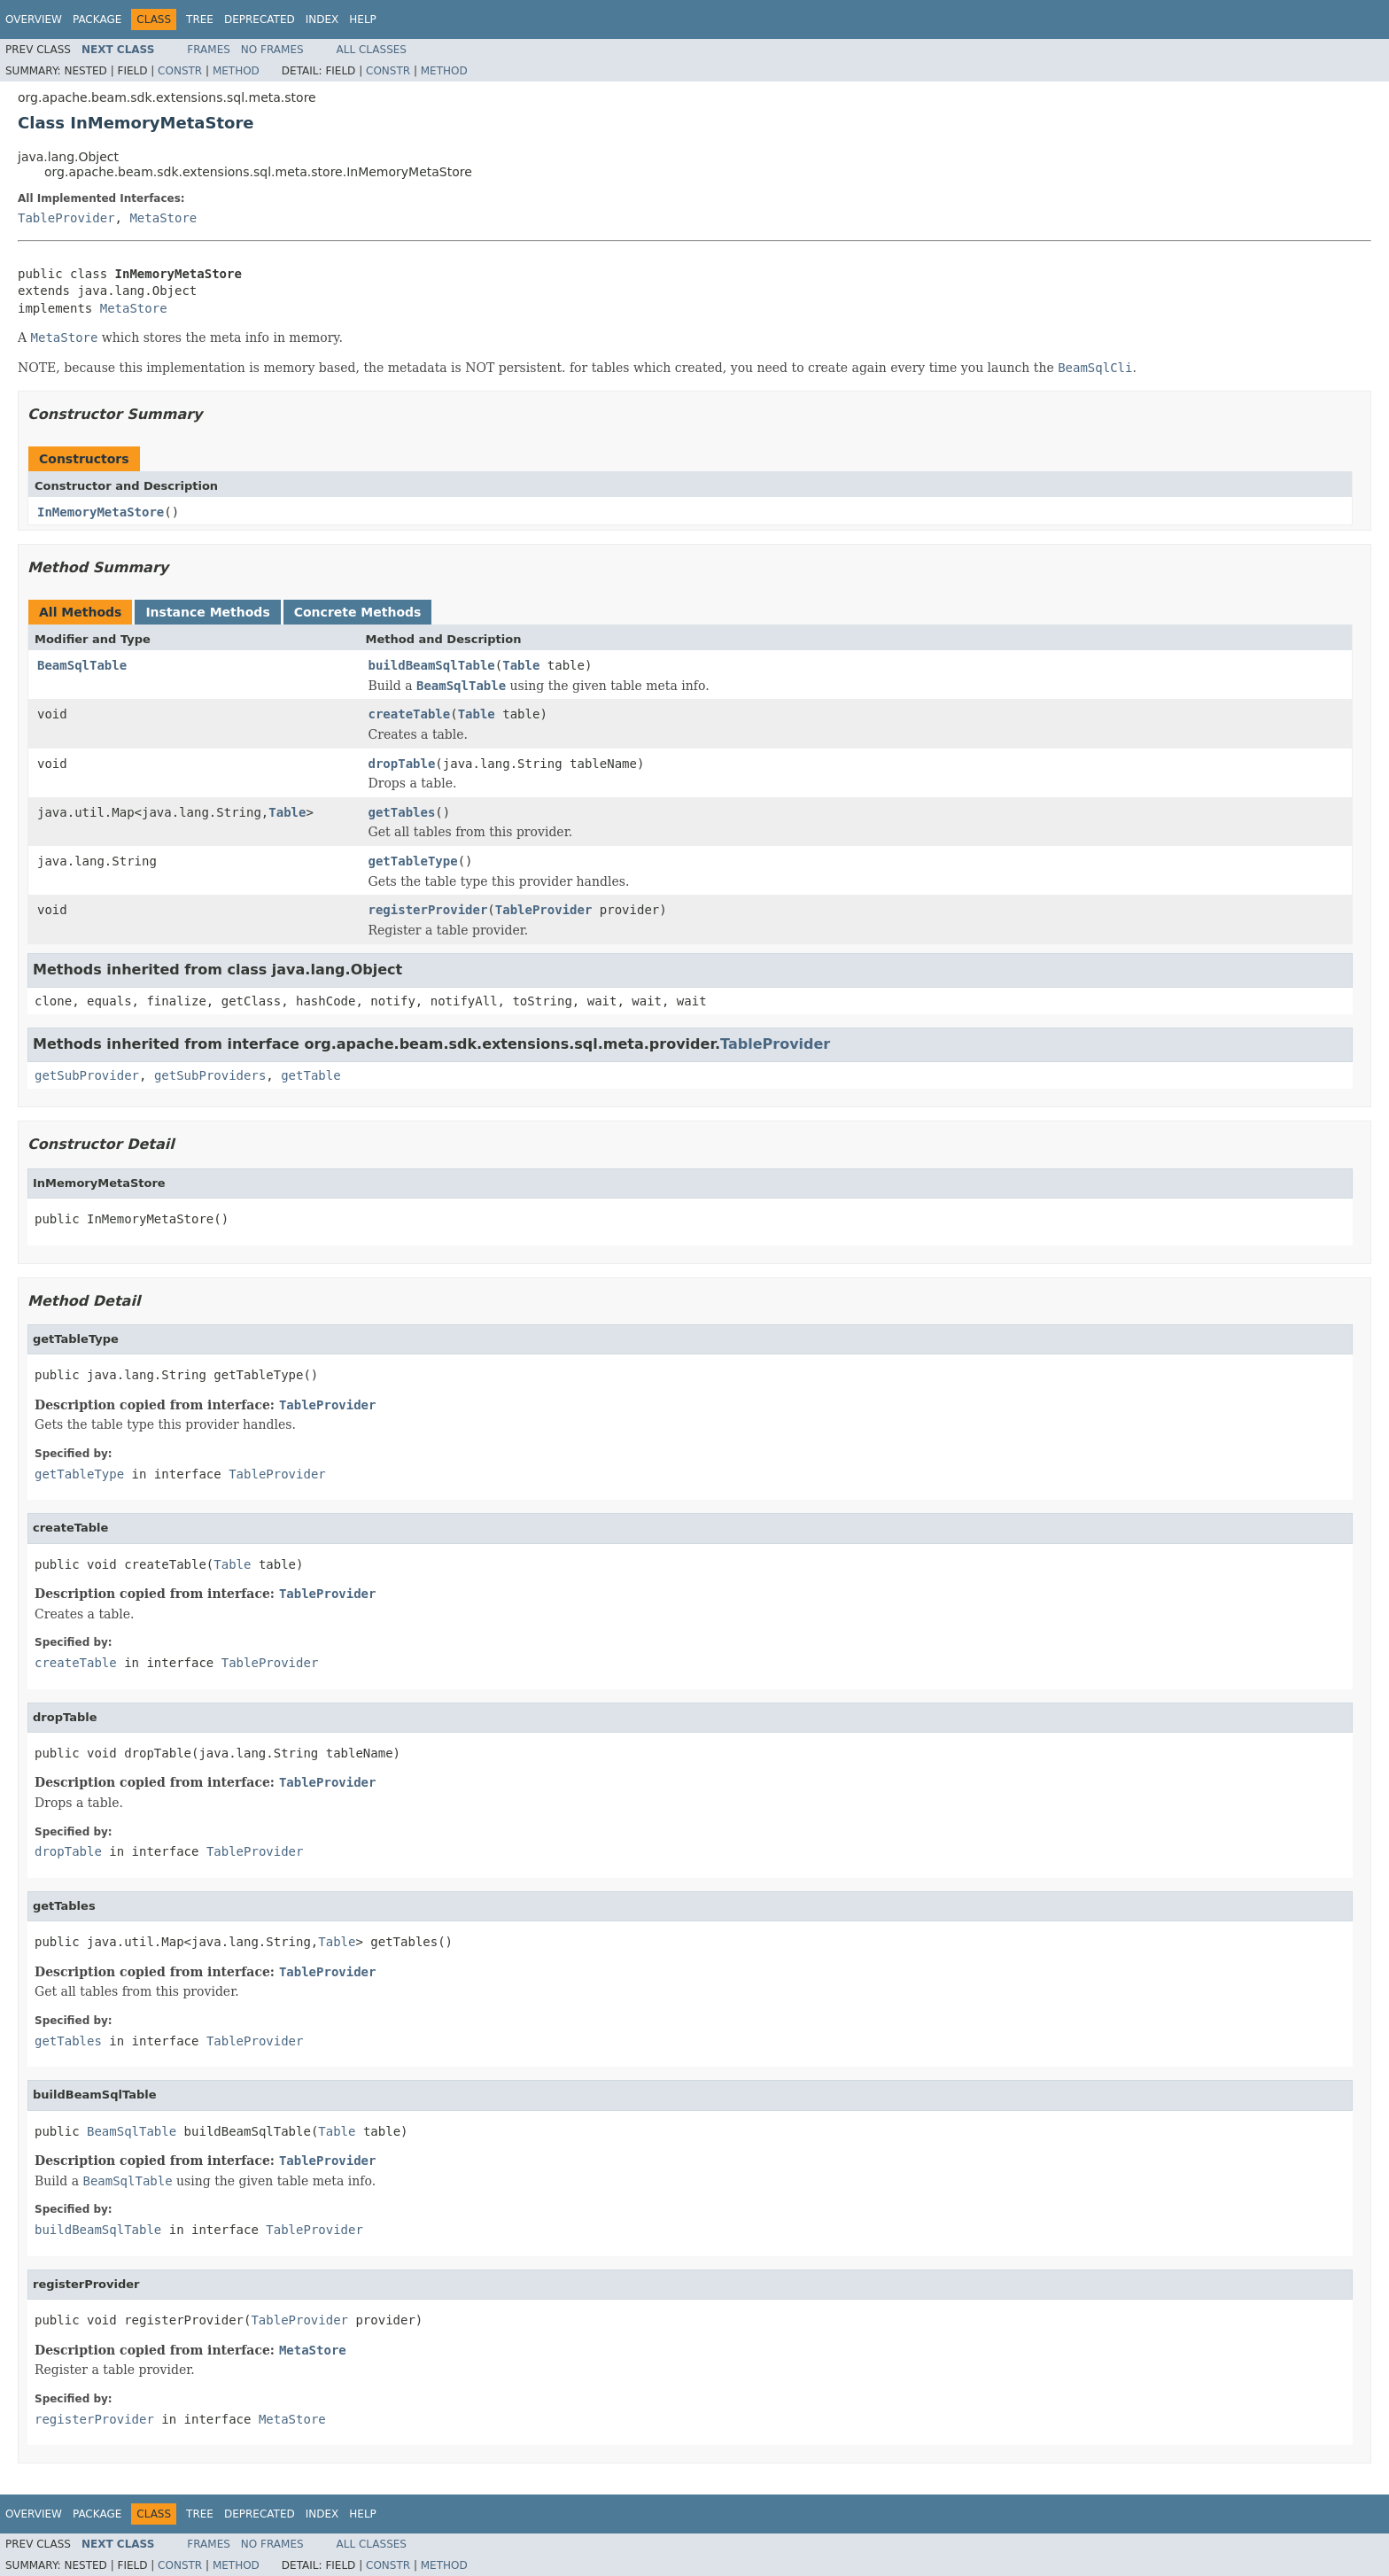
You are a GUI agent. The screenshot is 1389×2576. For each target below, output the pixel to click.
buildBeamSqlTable (432, 665)
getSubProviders (210, 1075)
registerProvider (428, 910)
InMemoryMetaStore (100, 512)
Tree (199, 19)
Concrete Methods (358, 612)
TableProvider (66, 218)
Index (322, 19)
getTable (310, 1075)
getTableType (413, 861)
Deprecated (259, 19)
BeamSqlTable (82, 665)
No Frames (272, 49)
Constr (180, 71)
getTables (402, 812)
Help (362, 19)
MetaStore (163, 218)
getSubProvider (87, 1075)
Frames (208, 49)
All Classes (372, 49)
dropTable (402, 764)
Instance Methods (207, 612)
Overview (33, 19)
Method (236, 71)
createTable (410, 714)
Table (520, 665)
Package (97, 19)
